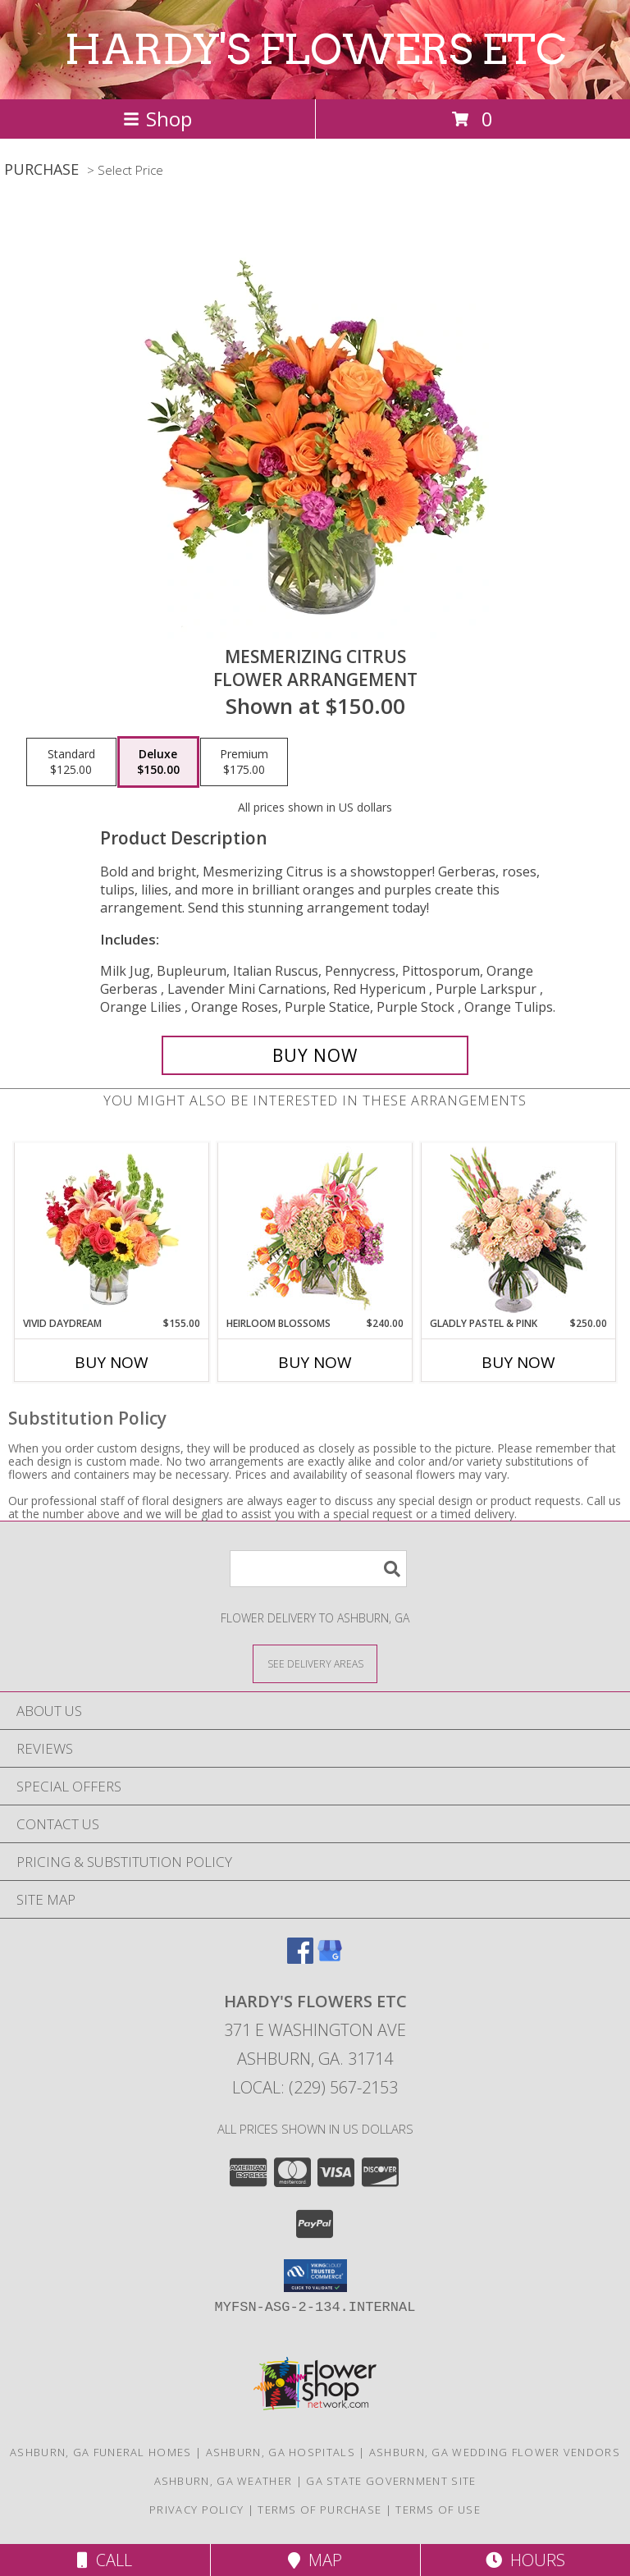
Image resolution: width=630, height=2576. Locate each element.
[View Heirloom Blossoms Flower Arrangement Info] (315, 1229)
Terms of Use (438, 2509)
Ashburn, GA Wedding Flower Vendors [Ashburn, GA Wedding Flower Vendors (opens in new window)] (494, 2452)
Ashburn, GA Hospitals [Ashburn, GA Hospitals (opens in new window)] (280, 2452)
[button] (315, 2275)
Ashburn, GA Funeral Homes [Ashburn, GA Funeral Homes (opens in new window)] (101, 2452)
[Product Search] (318, 1568)
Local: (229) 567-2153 (315, 2087)
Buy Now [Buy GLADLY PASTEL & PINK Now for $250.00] (518, 1362)
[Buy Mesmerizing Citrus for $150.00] (315, 1055)
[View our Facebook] (300, 1958)
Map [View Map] (315, 2560)
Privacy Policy (196, 2509)
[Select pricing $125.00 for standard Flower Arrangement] (71, 762)
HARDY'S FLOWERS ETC (315, 49)
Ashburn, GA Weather (223, 2480)
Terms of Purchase (319, 2509)
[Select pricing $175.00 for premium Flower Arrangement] (244, 762)
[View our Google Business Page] (330, 1958)
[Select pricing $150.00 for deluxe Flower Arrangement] (158, 762)
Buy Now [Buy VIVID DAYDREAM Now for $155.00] (111, 1362)
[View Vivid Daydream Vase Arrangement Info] (111, 1229)
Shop (157, 118)
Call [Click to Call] (104, 2560)
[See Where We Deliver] (315, 1663)
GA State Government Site (391, 2480)
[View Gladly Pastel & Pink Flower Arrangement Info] (518, 1229)
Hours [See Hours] (525, 2560)
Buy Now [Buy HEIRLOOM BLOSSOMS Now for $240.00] (315, 1362)
